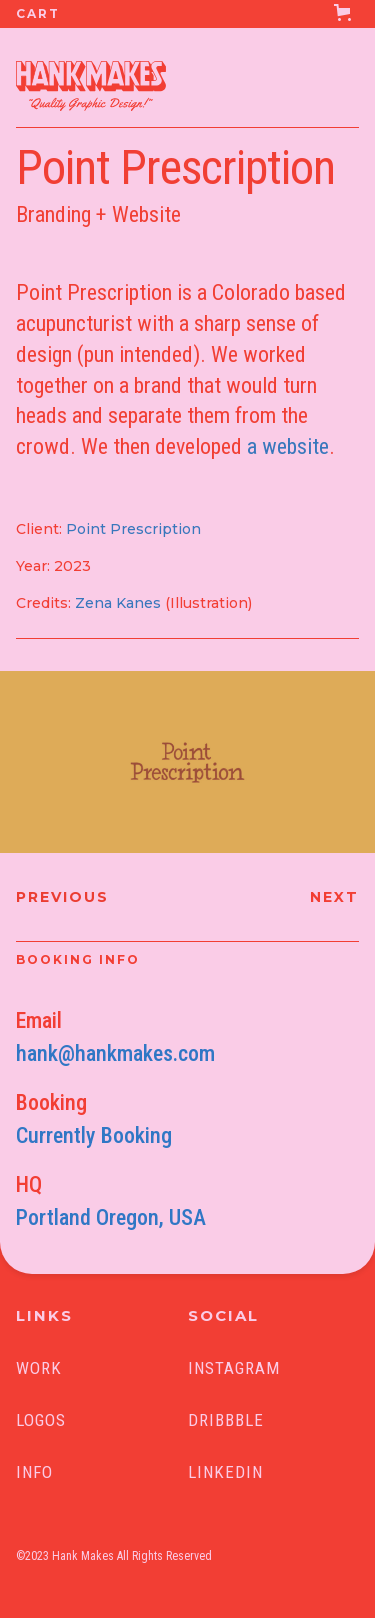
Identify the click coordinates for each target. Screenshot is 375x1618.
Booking (51, 1102)
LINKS (44, 1315)
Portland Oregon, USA (111, 1217)
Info (34, 1472)
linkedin (225, 1472)
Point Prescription (133, 529)
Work (39, 1368)
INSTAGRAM (234, 1368)
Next (334, 897)
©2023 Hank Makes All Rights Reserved (114, 1556)
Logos (41, 1420)
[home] (83, 80)
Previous (62, 897)
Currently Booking (94, 1135)
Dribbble (226, 1420)
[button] (187, 14)
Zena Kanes (118, 603)
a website (288, 446)
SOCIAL (223, 1315)
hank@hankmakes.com (115, 1053)
